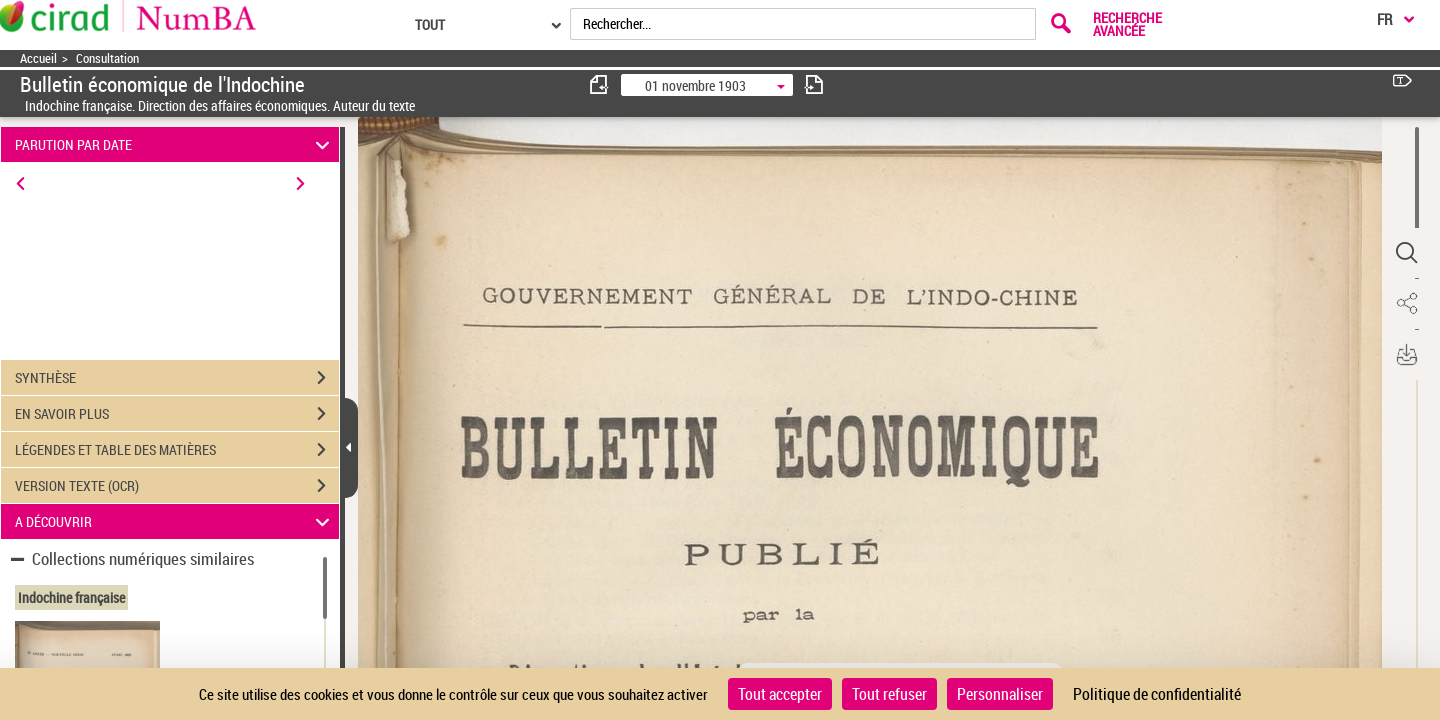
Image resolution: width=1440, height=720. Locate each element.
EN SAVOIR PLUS (177, 414)
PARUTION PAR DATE (175, 144)
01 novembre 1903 (695, 85)
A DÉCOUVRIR (175, 521)
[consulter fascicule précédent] (600, 84)
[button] (1405, 253)
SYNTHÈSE (177, 378)
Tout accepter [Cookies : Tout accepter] (780, 694)
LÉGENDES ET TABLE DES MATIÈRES (177, 450)
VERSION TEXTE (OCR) (177, 486)
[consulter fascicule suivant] (814, 84)
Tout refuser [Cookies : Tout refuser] (889, 694)
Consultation (107, 58)
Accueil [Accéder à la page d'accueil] (38, 58)
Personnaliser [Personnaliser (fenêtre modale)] (1000, 694)
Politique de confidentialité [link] (1157, 694)
